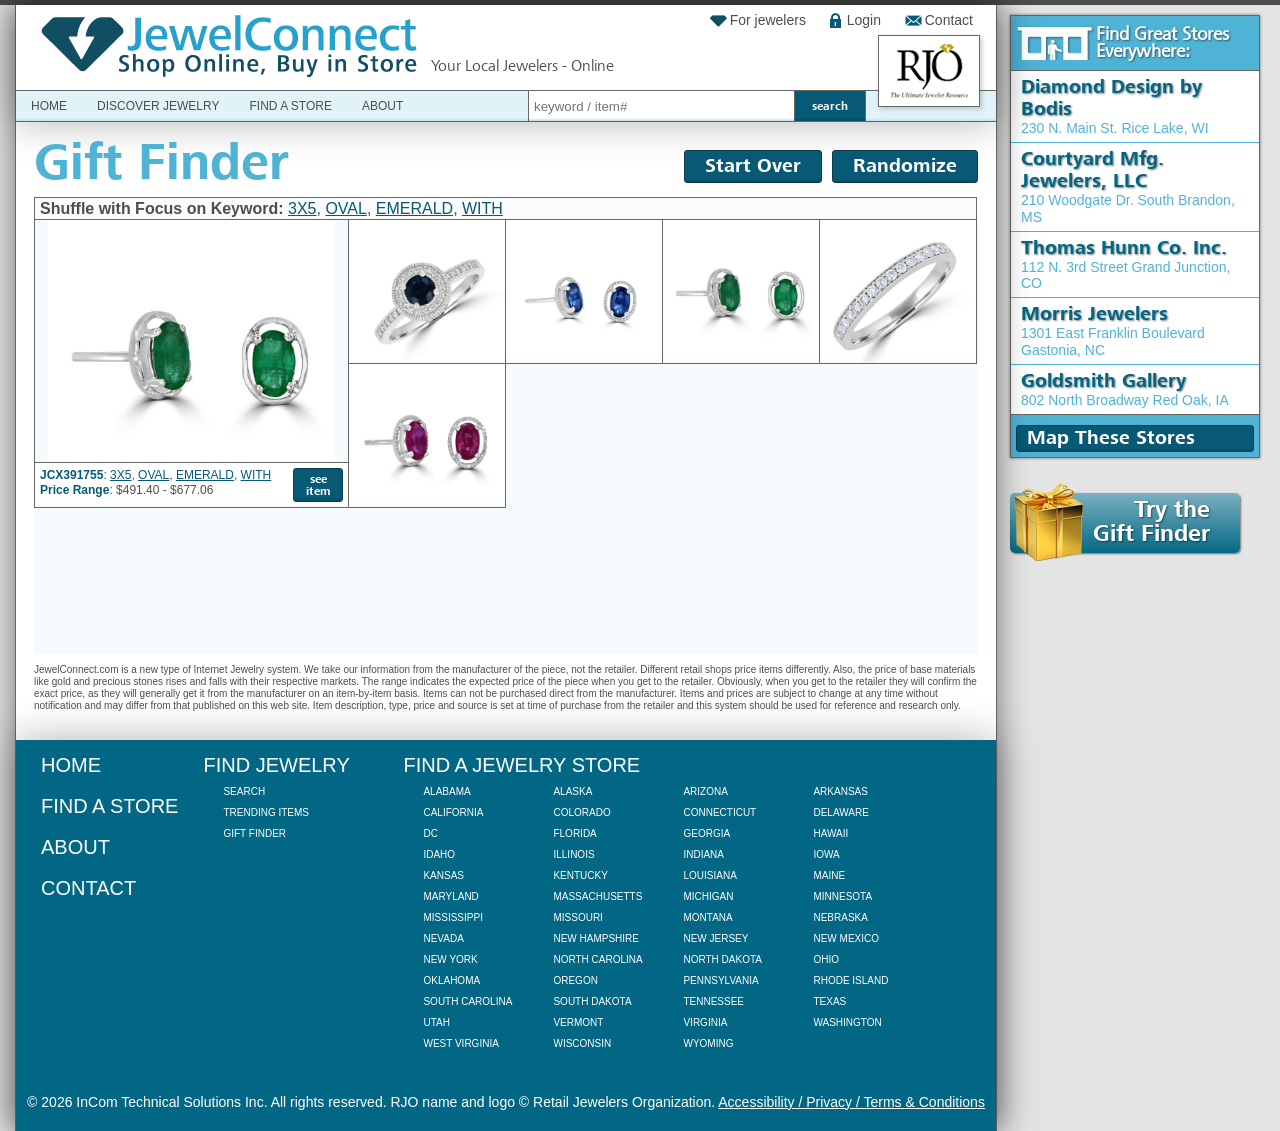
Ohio (826, 959)
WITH (482, 208)
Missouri (577, 917)
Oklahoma (451, 980)
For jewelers (768, 20)
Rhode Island (850, 980)
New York (450, 959)
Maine (829, 875)
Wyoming (708, 1043)
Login (864, 20)
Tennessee (713, 1001)
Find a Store (290, 106)
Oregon (575, 980)
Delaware (840, 812)
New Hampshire (596, 938)
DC (430, 833)
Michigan (708, 896)
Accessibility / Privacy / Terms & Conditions (851, 1102)
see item (318, 485)
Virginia (705, 1022)
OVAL (346, 208)
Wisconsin (582, 1043)
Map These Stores (1111, 438)
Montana (707, 917)
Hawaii (830, 833)
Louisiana (709, 875)
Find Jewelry (276, 765)
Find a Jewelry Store (521, 765)
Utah (436, 1022)
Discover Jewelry (158, 106)
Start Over (753, 166)
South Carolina (467, 1001)
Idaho (439, 854)
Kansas (443, 875)
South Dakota (592, 1001)
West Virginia (460, 1043)
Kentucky (580, 875)
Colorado (581, 812)
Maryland (450, 896)
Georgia (706, 833)
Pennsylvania (720, 980)
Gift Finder (254, 833)
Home (49, 106)
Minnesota (842, 896)
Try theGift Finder (1112, 523)
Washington (847, 1022)
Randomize (905, 166)
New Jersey (715, 938)
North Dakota (722, 959)
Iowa (826, 854)
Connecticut (719, 812)
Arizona (705, 791)
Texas (829, 1001)
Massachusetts (597, 896)
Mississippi (452, 917)
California (453, 812)
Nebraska (840, 917)
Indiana (703, 854)
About (382, 106)
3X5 (302, 208)
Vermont (578, 1022)
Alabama (446, 791)
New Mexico (846, 938)
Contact (949, 20)
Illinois (573, 854)
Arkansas (840, 791)
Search (244, 791)
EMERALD (414, 208)
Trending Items (266, 812)
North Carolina (597, 959)
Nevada (443, 938)
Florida (574, 833)
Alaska (572, 791)
